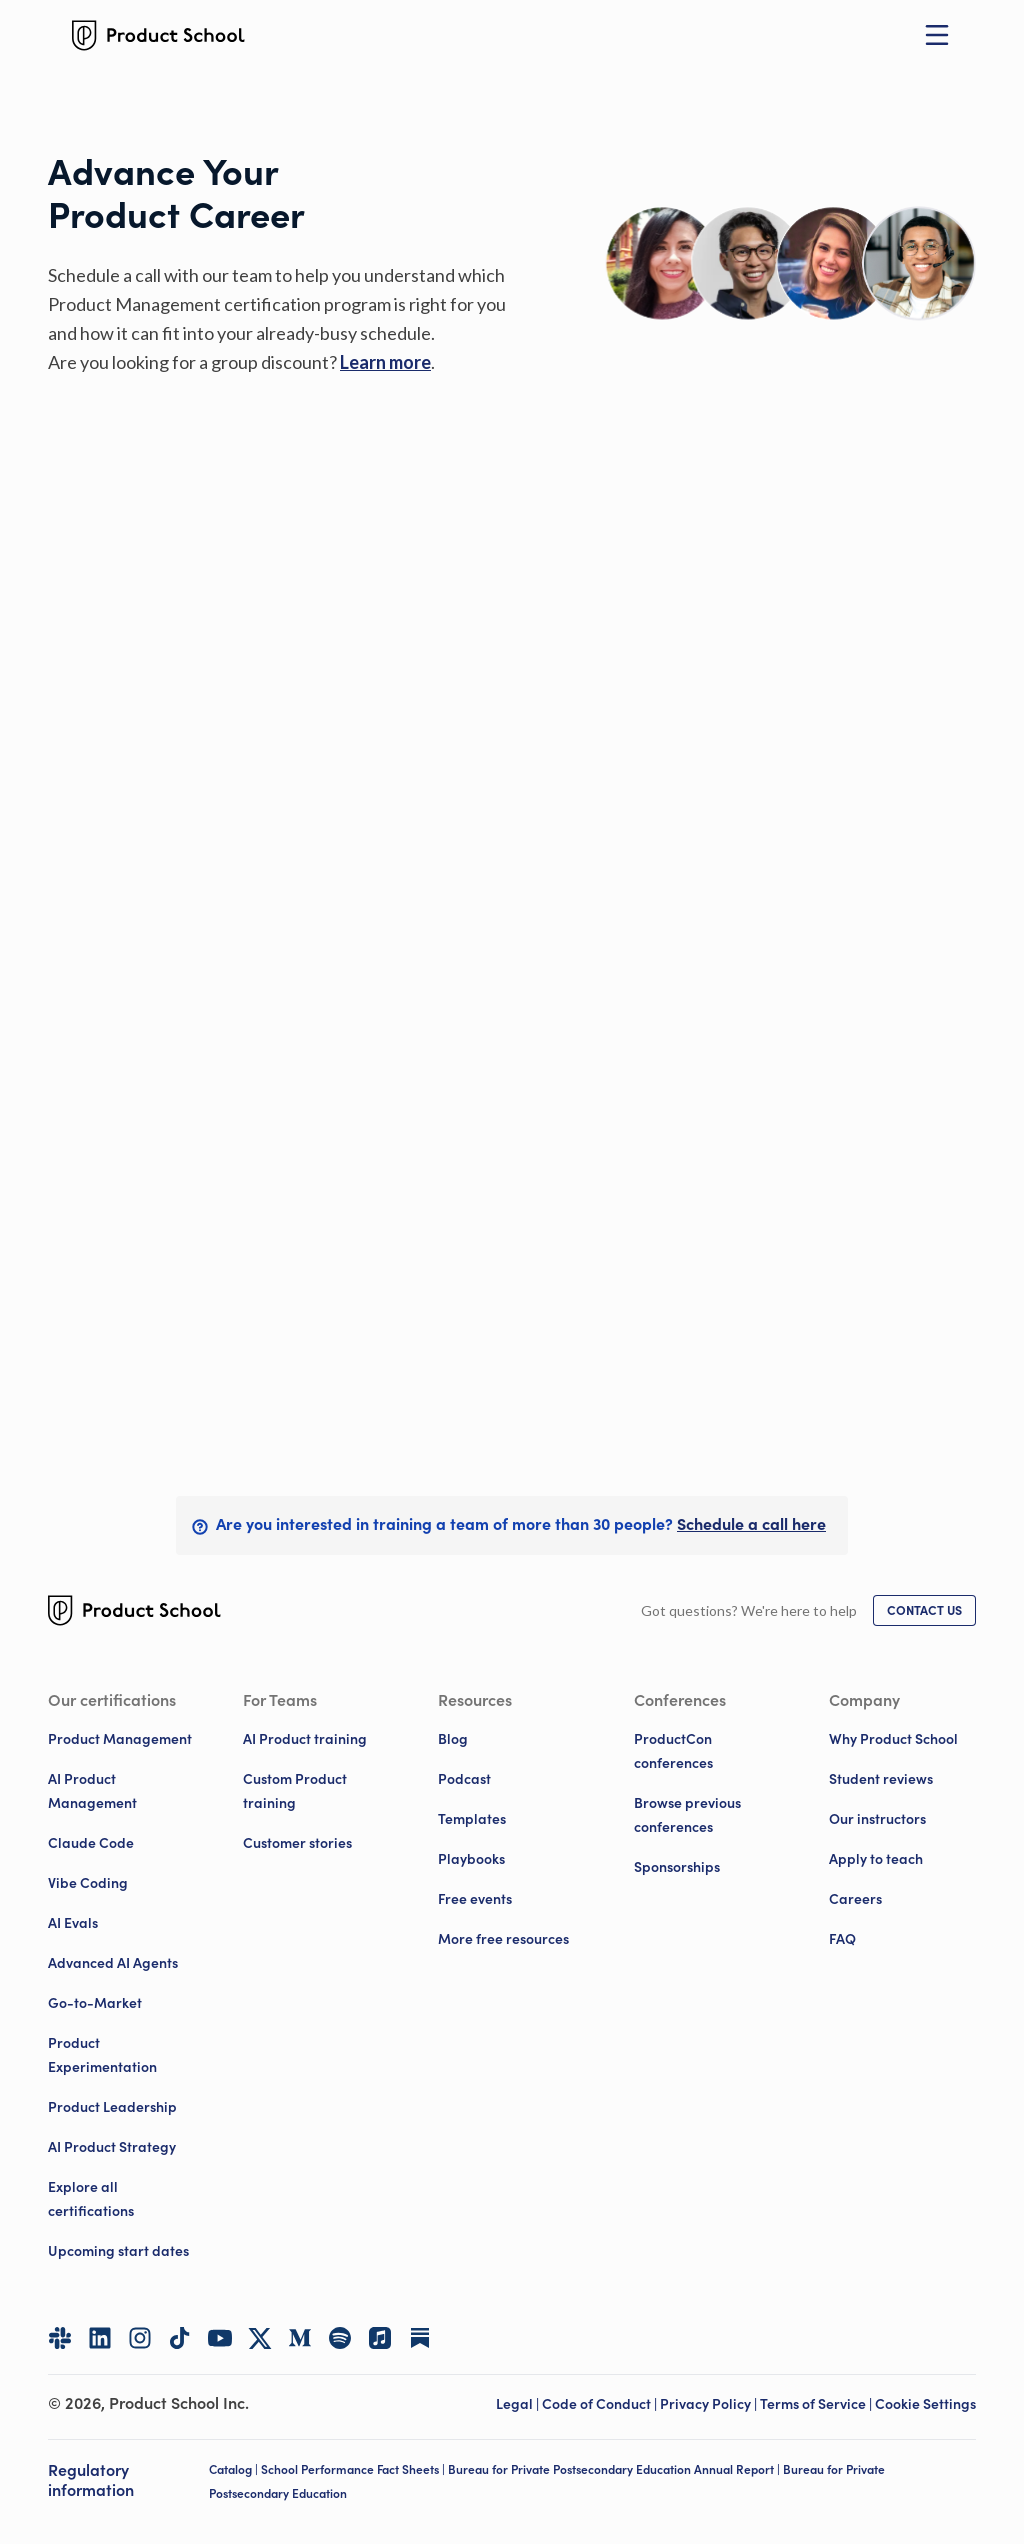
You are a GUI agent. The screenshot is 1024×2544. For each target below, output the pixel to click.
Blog (453, 1739)
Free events (475, 1899)
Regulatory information (91, 2480)
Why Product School (893, 1739)
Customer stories (297, 1843)
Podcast (464, 1779)
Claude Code (91, 1843)
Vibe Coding (88, 1883)
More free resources (503, 1939)
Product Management (120, 1739)
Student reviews (881, 1779)
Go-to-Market (95, 2003)
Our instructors (877, 1819)
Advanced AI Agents (113, 1963)
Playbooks (471, 1859)
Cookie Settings (925, 2404)
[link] (385, 362)
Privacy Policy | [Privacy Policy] (710, 2404)
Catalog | (235, 2469)
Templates (472, 1819)
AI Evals (73, 1923)
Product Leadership (112, 2107)
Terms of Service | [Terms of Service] (817, 2404)
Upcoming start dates (118, 2251)
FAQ (842, 1939)
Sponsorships (677, 1867)
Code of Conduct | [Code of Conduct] (601, 2404)
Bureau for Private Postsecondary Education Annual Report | (615, 2469)
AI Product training (305, 1739)
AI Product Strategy (112, 2147)
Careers (855, 1899)
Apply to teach (876, 1859)
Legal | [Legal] (519, 2404)
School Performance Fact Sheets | (354, 2469)
